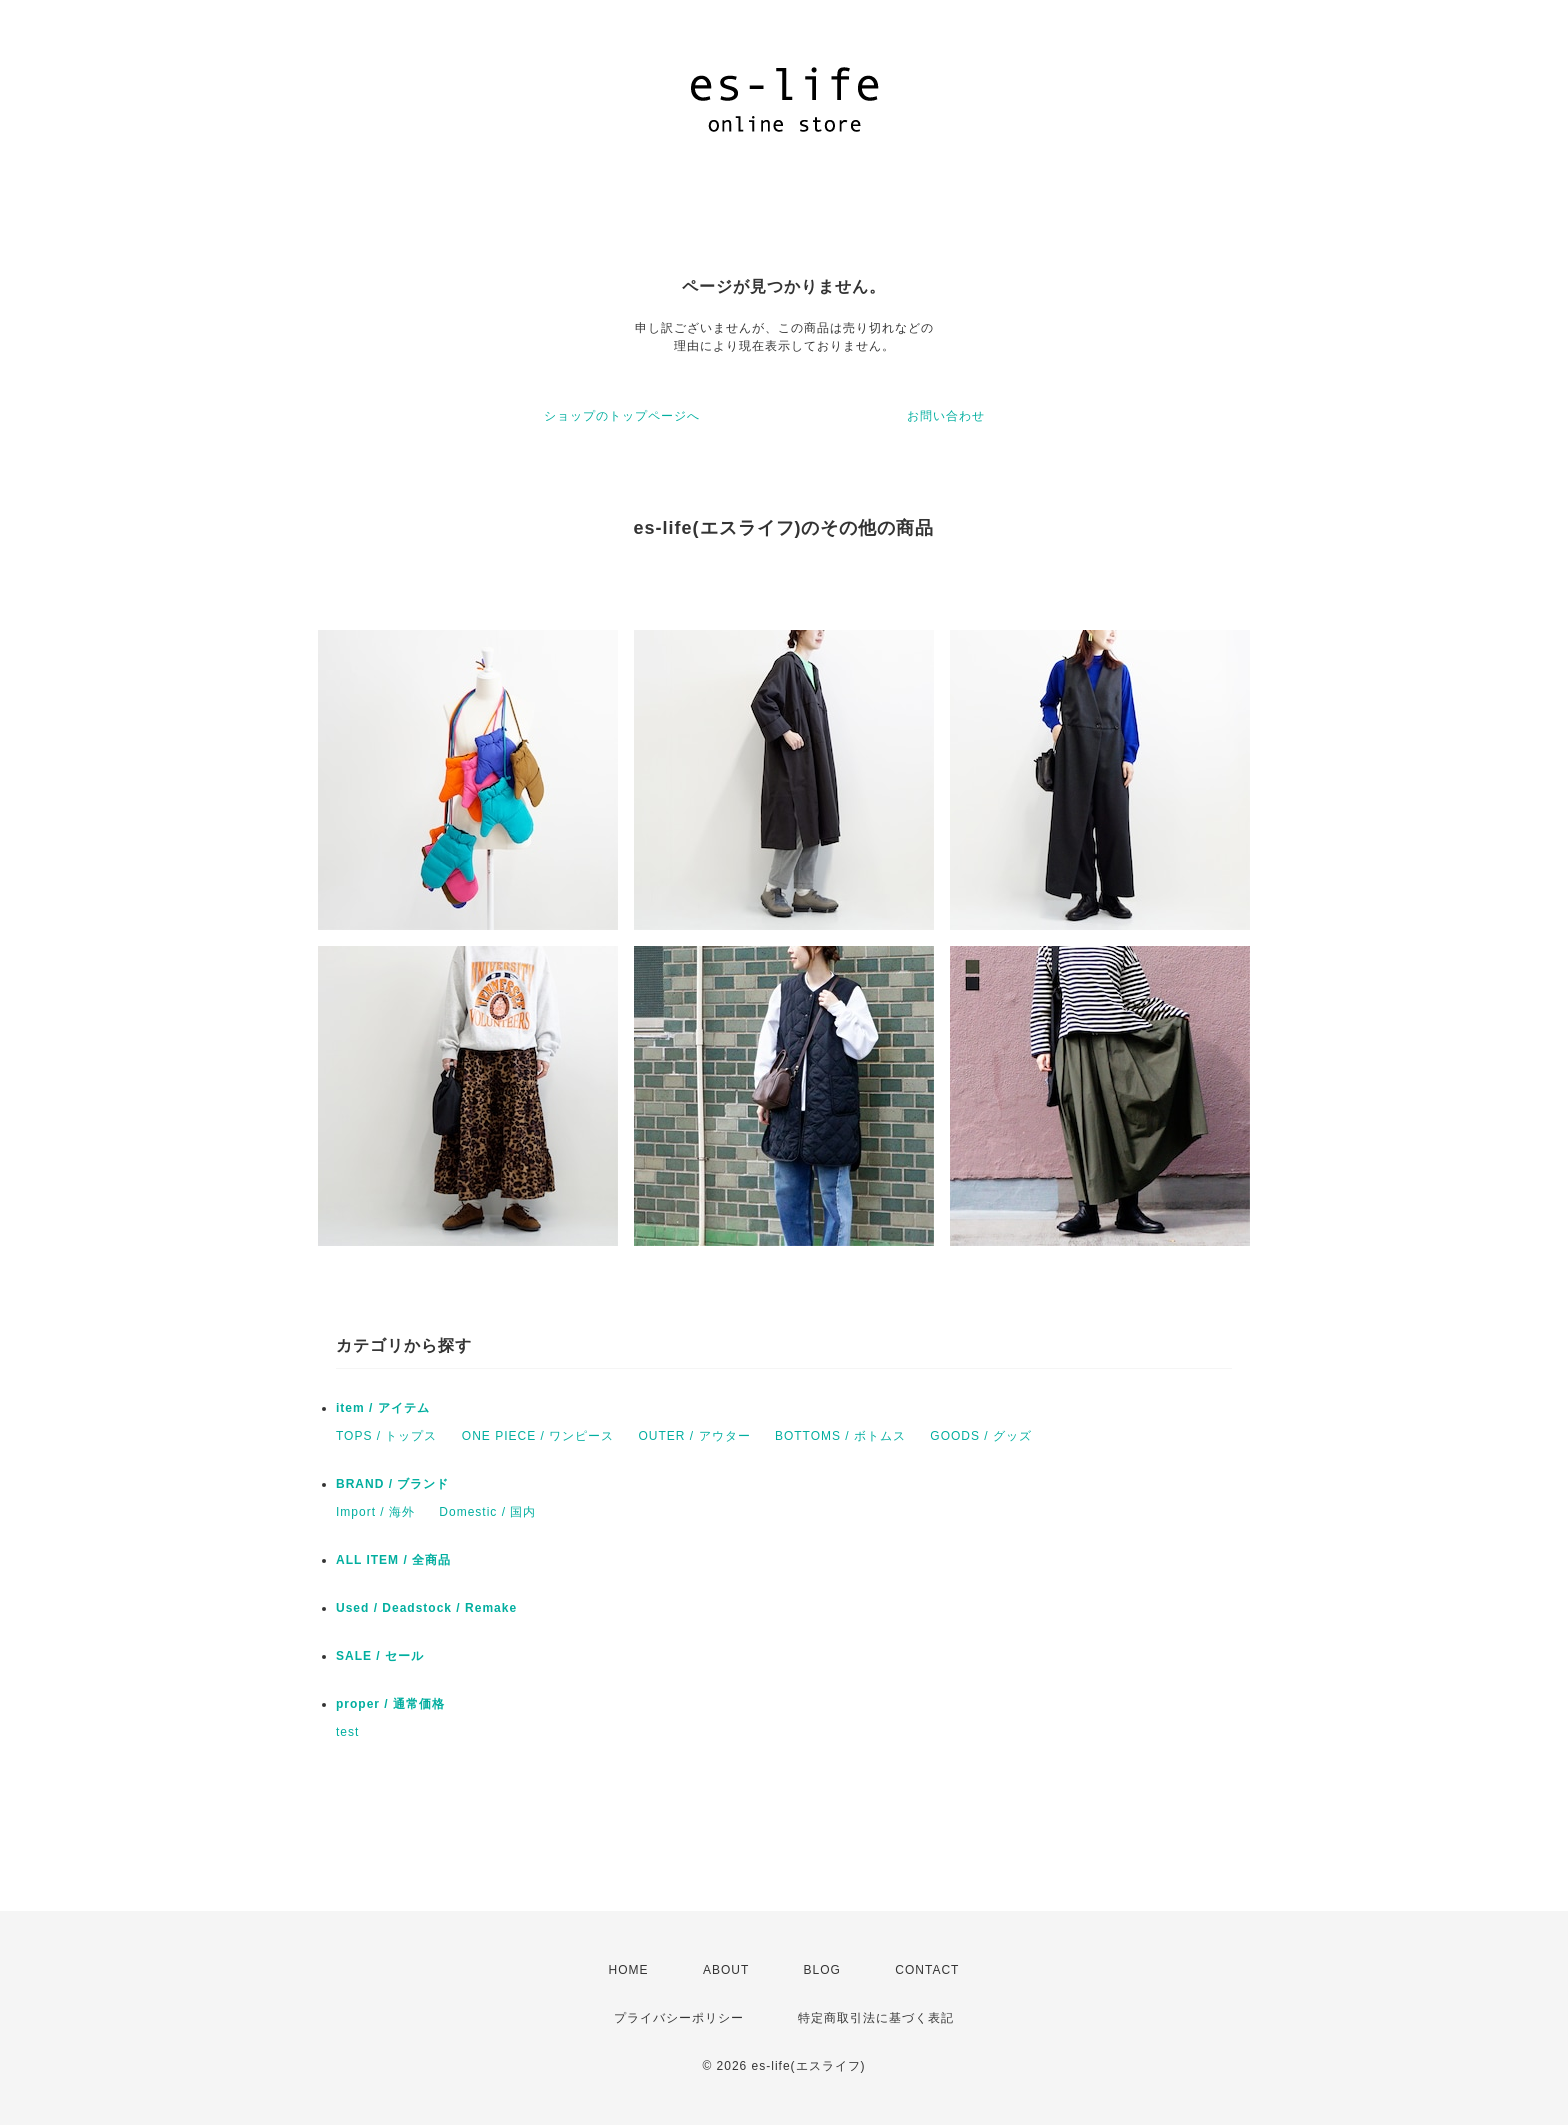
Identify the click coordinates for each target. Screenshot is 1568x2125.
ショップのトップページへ (622, 416)
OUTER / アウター (695, 1436)
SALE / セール (380, 1656)
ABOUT (726, 1970)
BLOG (822, 1970)
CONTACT (927, 1970)
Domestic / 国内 (487, 1512)
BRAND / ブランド (392, 1484)
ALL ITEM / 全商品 (393, 1560)
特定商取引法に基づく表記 (876, 2018)
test (347, 1732)
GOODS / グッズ (981, 1436)
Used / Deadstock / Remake (426, 1608)
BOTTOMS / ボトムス (840, 1436)
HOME (629, 1970)
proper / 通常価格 (390, 1704)
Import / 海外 (375, 1512)
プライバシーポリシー (679, 2018)
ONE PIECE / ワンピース (538, 1436)
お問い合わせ (946, 416)
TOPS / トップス (386, 1436)
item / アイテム (383, 1408)
